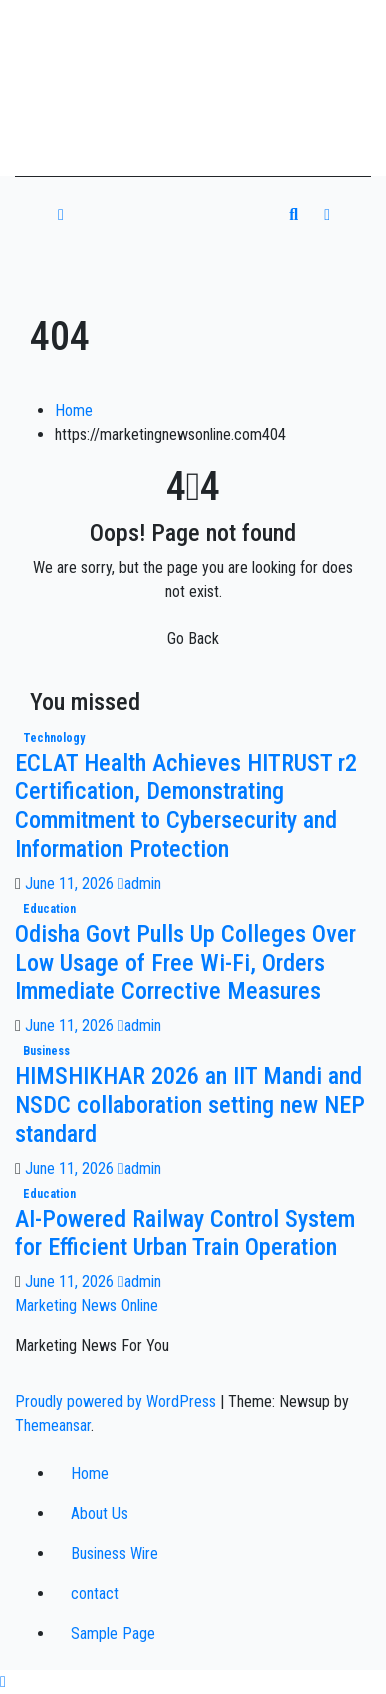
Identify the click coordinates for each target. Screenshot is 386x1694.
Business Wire (114, 1553)
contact (95, 1593)
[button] (293, 214)
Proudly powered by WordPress (117, 1401)
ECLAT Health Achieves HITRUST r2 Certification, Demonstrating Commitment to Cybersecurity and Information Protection (186, 806)
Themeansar (53, 1425)
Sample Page (113, 1633)
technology (54, 738)
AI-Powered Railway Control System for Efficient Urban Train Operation (185, 1233)
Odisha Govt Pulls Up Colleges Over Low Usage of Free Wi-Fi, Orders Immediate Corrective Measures (185, 963)
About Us (99, 1513)
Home (74, 410)
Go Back (193, 638)
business (46, 1051)
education (49, 909)
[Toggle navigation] (183, 215)
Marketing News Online (86, 1305)
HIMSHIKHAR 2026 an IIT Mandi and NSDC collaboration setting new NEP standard (190, 1105)
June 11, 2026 (71, 883)
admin (139, 883)
